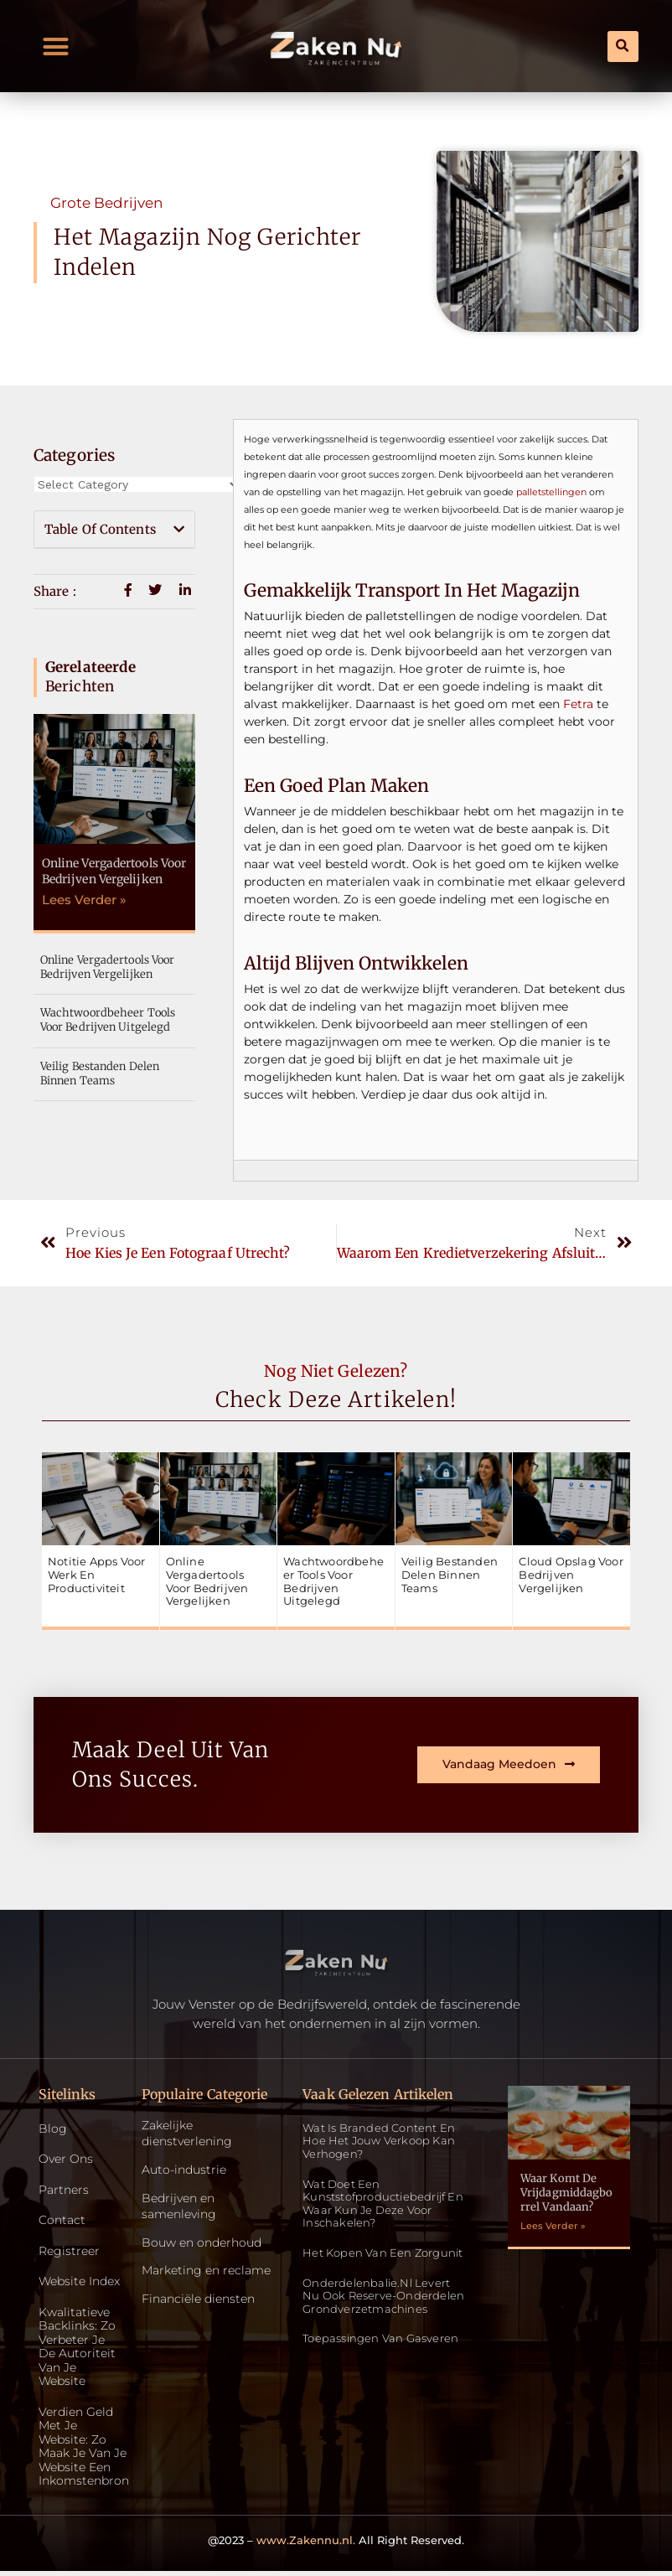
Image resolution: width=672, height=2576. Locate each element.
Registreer (69, 2252)
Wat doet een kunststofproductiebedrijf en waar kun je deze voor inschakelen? (382, 2203)
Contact (62, 2221)
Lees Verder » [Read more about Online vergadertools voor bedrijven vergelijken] (84, 900)
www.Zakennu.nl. (305, 2544)
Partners (64, 2190)
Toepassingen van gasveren (380, 2338)
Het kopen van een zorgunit (382, 2252)
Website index (79, 2283)
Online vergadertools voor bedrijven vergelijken (114, 871)
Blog (53, 2129)
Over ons (66, 2160)
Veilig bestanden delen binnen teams (99, 1073)
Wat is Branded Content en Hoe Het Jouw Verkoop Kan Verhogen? (378, 2140)
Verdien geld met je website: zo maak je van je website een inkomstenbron (79, 2450)
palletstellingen (551, 492)
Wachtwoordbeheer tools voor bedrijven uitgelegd (107, 1020)
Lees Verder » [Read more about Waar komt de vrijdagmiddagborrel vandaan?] (553, 2226)
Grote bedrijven (106, 202)
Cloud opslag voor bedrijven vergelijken (571, 1574)
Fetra (578, 703)
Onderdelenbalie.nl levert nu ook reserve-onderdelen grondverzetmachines (383, 2295)
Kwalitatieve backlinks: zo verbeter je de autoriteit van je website (77, 2349)
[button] (56, 46)
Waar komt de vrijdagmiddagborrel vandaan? (566, 2192)
